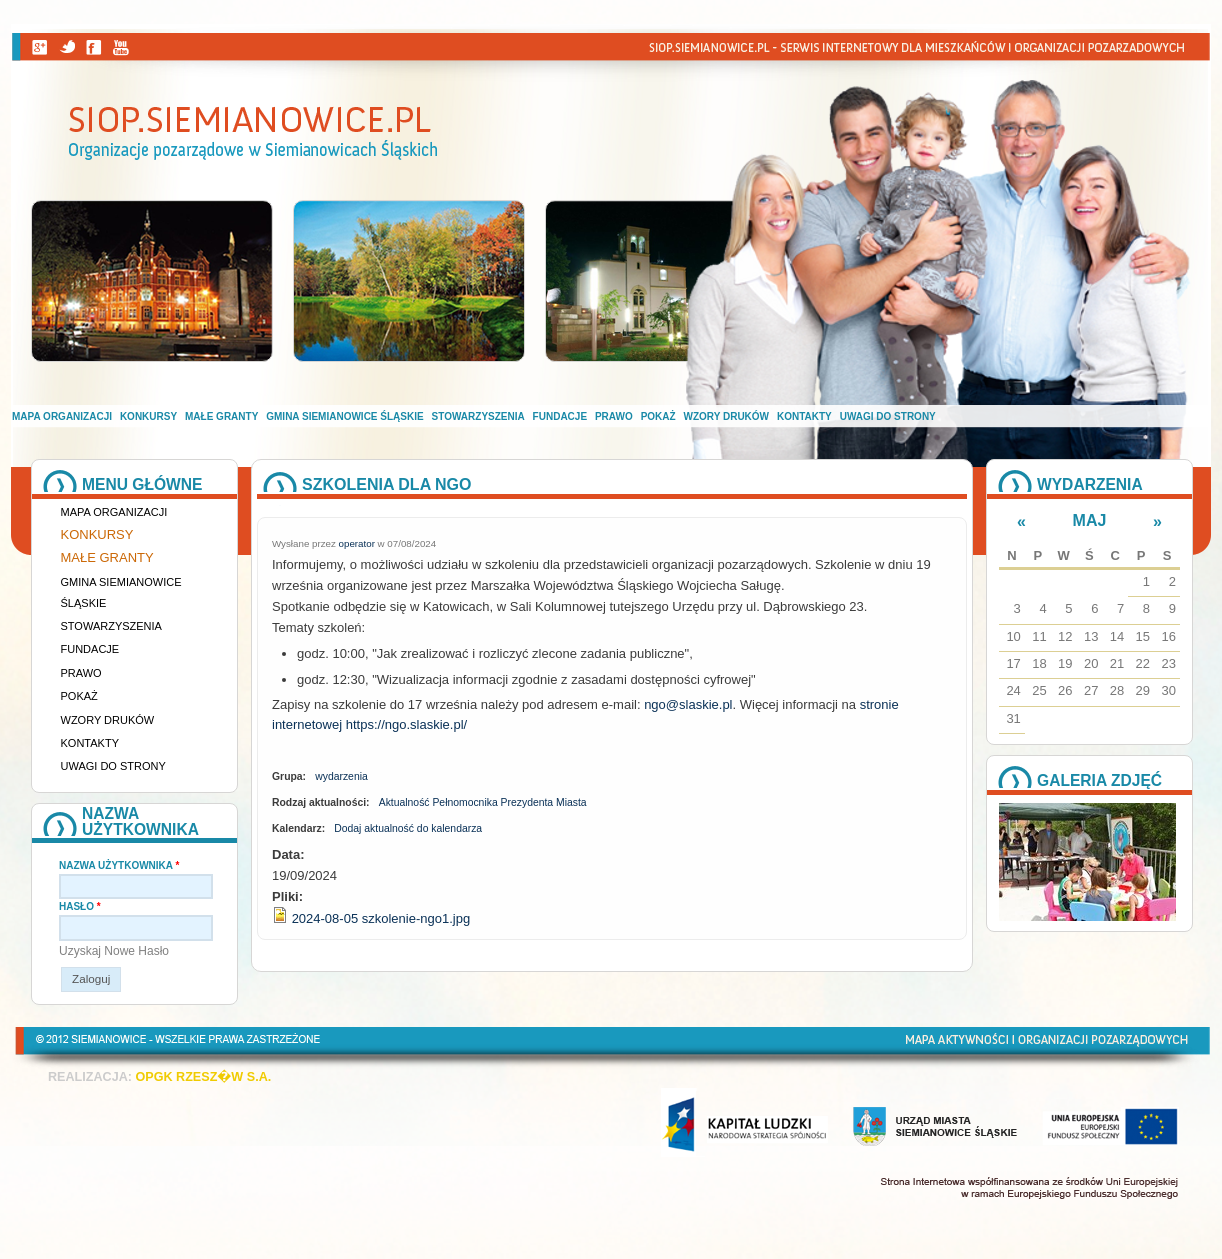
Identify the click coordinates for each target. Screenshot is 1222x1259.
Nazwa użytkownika (119, 865)
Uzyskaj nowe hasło (114, 951)
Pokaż (658, 416)
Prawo (614, 416)
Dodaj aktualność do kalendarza (408, 828)
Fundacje (560, 416)
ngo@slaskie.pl (688, 704)
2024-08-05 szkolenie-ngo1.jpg (381, 918)
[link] (688, 704)
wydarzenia (341, 776)
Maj (1090, 520)
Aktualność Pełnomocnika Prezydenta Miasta (483, 802)
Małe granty (221, 416)
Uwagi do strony (888, 416)
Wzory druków (727, 416)
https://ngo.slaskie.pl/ (406, 724)
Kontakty (804, 416)
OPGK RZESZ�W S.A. (203, 1077)
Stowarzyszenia (478, 416)
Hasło (80, 906)
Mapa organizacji (62, 416)
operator (357, 543)
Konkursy (148, 416)
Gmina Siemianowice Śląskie (344, 416)
